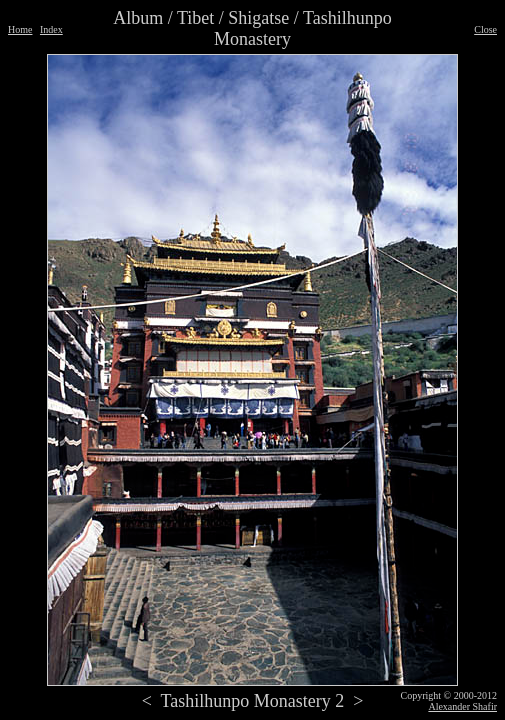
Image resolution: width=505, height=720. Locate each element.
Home (20, 29)
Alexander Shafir (462, 706)
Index (51, 29)
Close (485, 29)
